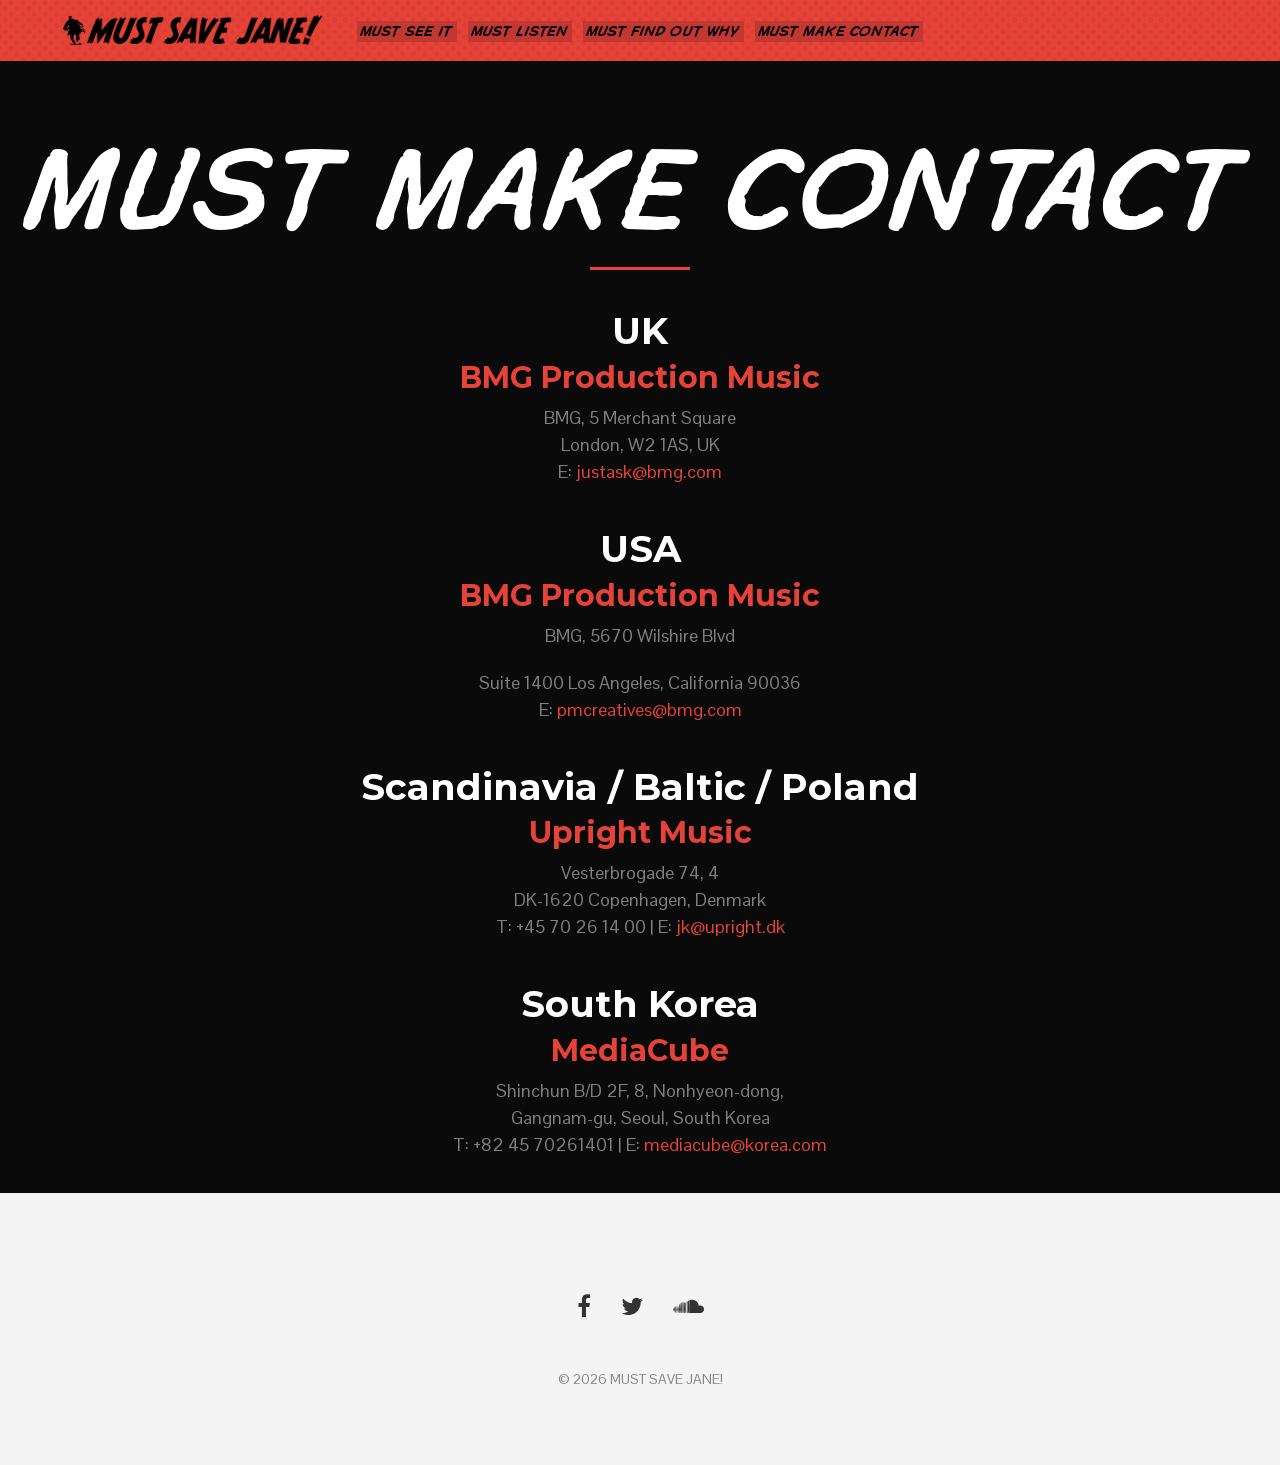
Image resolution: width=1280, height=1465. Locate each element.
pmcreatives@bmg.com (649, 709)
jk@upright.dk (730, 926)
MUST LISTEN (520, 32)
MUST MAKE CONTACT (839, 32)
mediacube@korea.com (735, 1144)
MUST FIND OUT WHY (663, 32)
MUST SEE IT (407, 32)
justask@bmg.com (649, 471)
